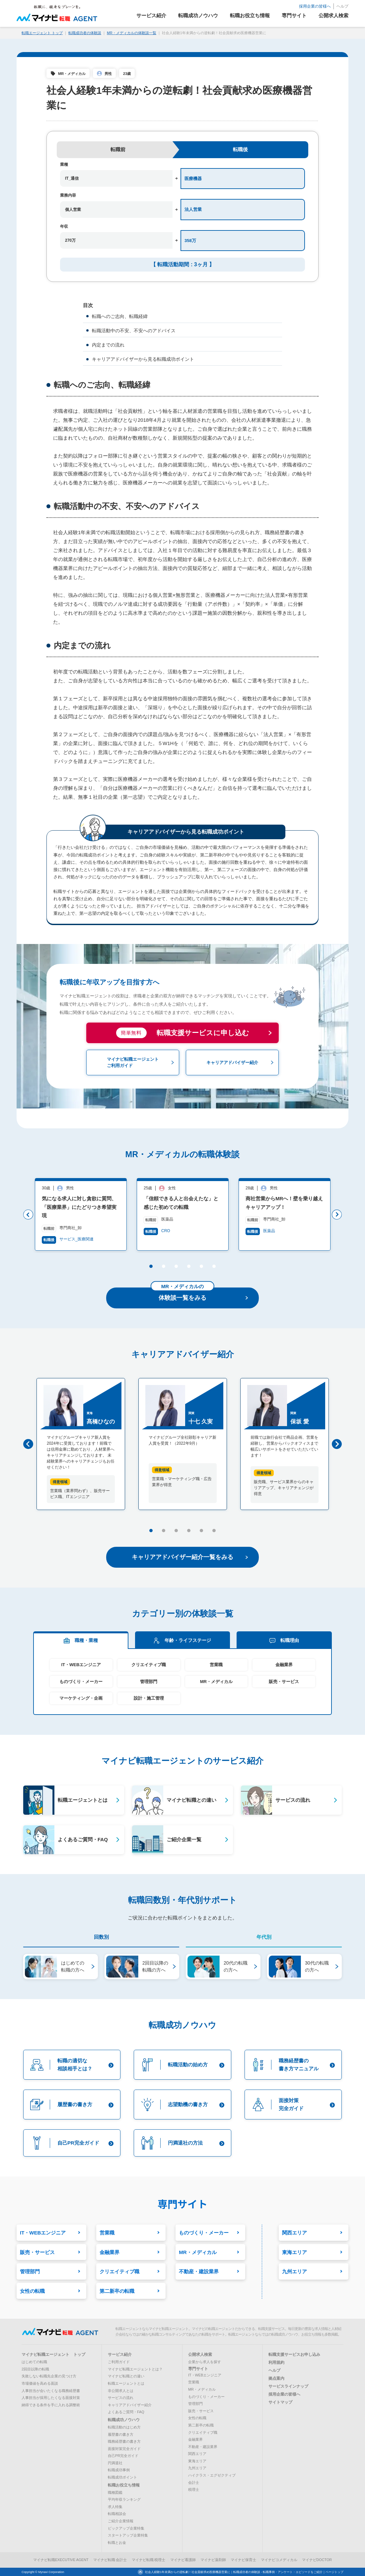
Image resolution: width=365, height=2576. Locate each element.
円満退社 (115, 2463)
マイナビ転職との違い (126, 2376)
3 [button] (176, 1268)
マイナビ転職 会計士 (110, 2560)
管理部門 (148, 1681)
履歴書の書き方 (120, 2434)
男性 (108, 74)
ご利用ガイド (119, 2362)
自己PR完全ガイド (123, 2456)
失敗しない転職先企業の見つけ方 (49, 2376)
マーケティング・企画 (81, 1698)
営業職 (216, 1665)
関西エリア (197, 2454)
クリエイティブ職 (148, 1665)
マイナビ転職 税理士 (149, 2560)
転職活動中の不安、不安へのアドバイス (134, 330)
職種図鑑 (115, 2492)
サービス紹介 (120, 2355)
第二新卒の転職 (201, 2425)
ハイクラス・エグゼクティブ (212, 2476)
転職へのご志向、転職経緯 (120, 316)
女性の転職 (197, 2418)
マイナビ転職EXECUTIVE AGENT (61, 2560)
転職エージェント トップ (42, 33)
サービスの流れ (120, 2398)
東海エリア (197, 2461)
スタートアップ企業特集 (128, 2536)
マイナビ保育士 (243, 2560)
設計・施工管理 (149, 1698)
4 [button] (188, 1268)
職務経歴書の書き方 (124, 2442)
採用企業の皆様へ (315, 6)
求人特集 (115, 2507)
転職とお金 (117, 2543)
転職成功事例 (119, 2470)
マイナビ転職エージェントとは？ (135, 2369)
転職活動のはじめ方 (124, 2427)
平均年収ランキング (124, 2500)
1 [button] (150, 1268)
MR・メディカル (72, 74)
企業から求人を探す (204, 2362)
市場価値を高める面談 (40, 2383)
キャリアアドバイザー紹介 (130, 2405)
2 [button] (163, 1268)
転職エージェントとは (126, 2383)
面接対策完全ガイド (124, 2449)
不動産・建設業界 (202, 2447)
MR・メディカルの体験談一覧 (131, 33)
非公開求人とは (120, 2391)
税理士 (193, 2490)
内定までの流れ (108, 344)
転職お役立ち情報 (124, 2485)
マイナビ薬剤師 (213, 2560)
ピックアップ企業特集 (126, 2528)
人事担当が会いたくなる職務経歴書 (51, 2391)
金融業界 (284, 1665)
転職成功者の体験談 (84, 33)
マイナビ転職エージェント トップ (53, 2355)
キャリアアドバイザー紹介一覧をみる (190, 1557)
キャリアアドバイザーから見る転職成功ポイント (143, 359)
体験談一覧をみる (199, 1294)
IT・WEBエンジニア (81, 1665)
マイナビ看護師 (183, 2560)
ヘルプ (342, 6)
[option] (68, 1214)
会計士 (193, 2482)
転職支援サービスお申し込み (294, 2355)
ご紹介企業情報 (120, 2521)
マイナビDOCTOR (317, 2560)
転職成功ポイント (122, 2478)
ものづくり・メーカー (81, 1681)
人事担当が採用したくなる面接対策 (51, 2398)
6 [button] (213, 1268)
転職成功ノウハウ (124, 2420)
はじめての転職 (34, 2362)
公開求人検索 (200, 2355)
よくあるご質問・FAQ (126, 2412)
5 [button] (201, 1268)
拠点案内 (276, 2378)
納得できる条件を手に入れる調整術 (51, 2405)
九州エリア (197, 2468)
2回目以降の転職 (35, 2369)
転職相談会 (117, 2514)
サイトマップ (280, 2402)
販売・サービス (284, 1681)
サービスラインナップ (288, 2386)
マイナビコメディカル (279, 2560)
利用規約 (276, 2362)
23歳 (127, 74)
